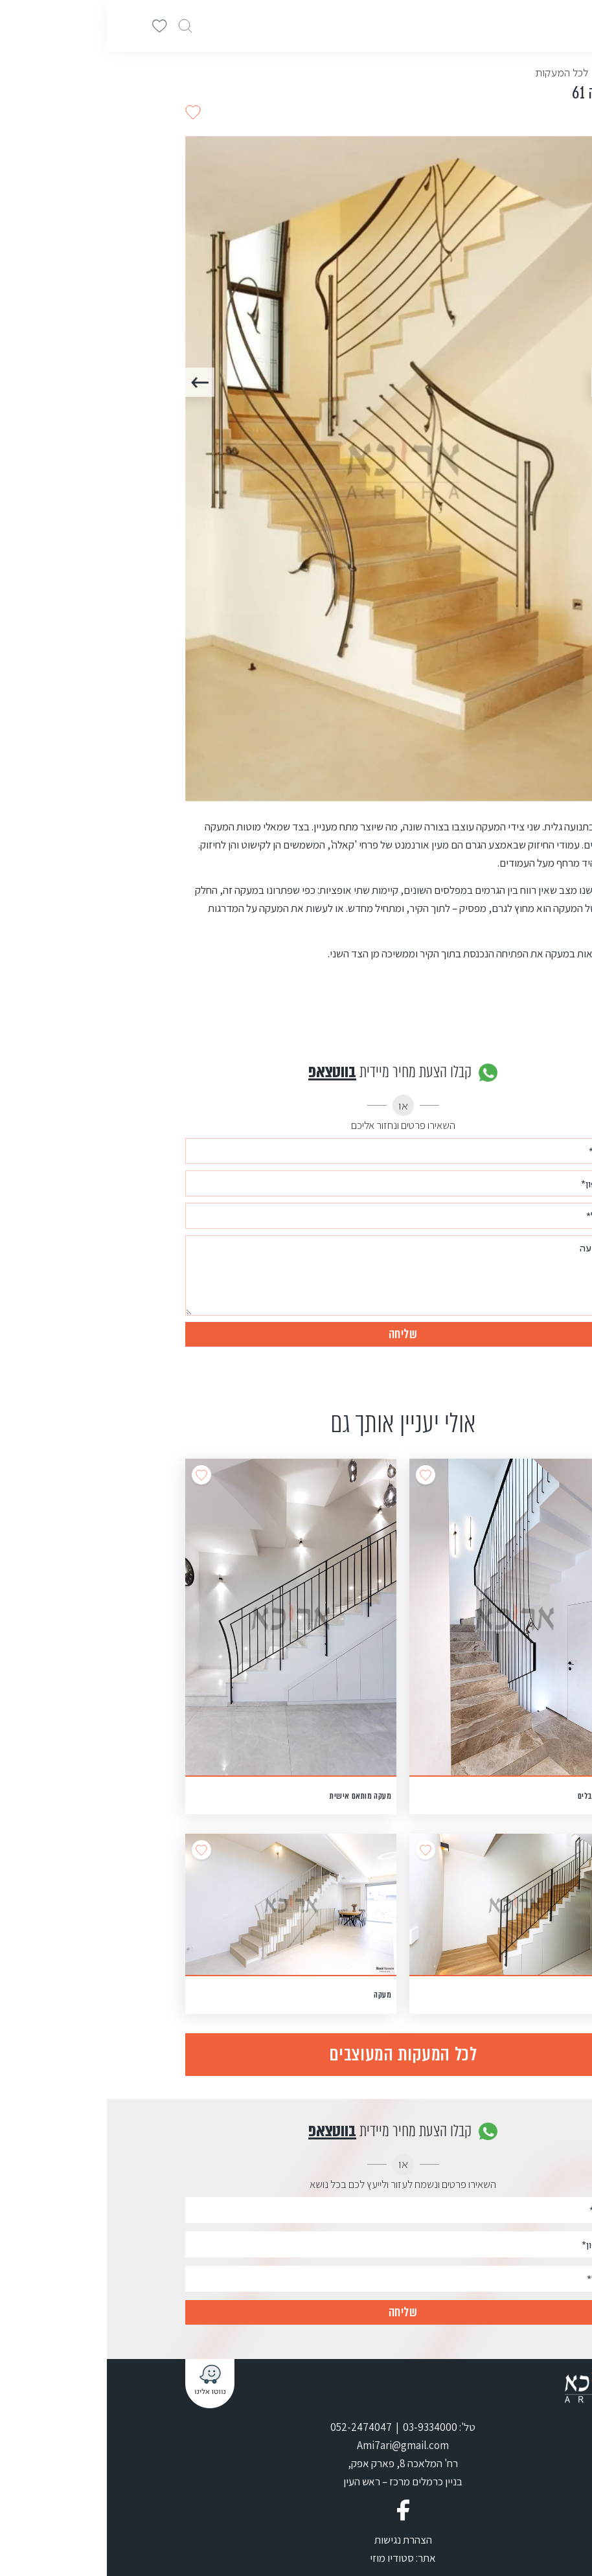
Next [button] (93, 381)
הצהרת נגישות (296, 2540)
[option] (296, 469)
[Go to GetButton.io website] (561, 2563)
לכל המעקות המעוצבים (296, 2054)
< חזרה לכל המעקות (471, 72)
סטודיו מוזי (285, 2558)
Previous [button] (499, 381)
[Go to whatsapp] (561, 2538)
